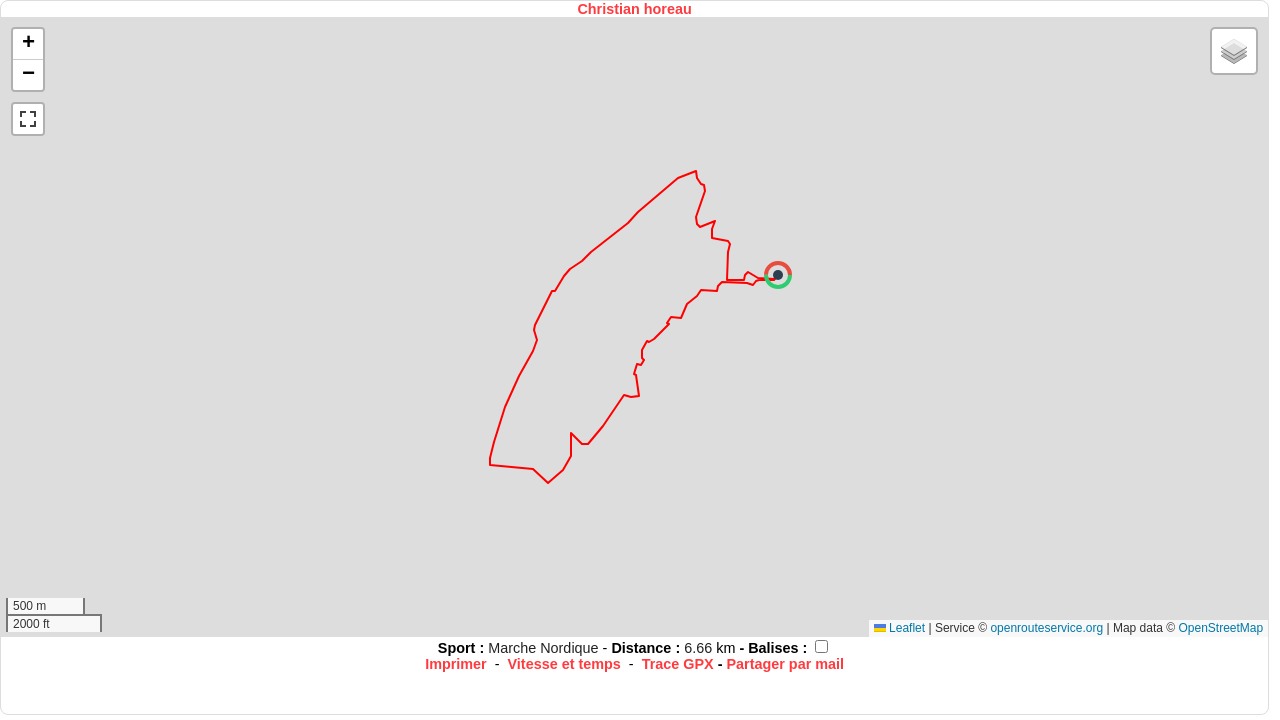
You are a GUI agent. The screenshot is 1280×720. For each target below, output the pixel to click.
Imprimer (456, 664)
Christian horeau (634, 9)
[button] (778, 275)
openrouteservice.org (1046, 628)
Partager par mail (785, 664)
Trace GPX (678, 664)
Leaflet (899, 628)
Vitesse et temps (564, 664)
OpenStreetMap (1220, 628)
